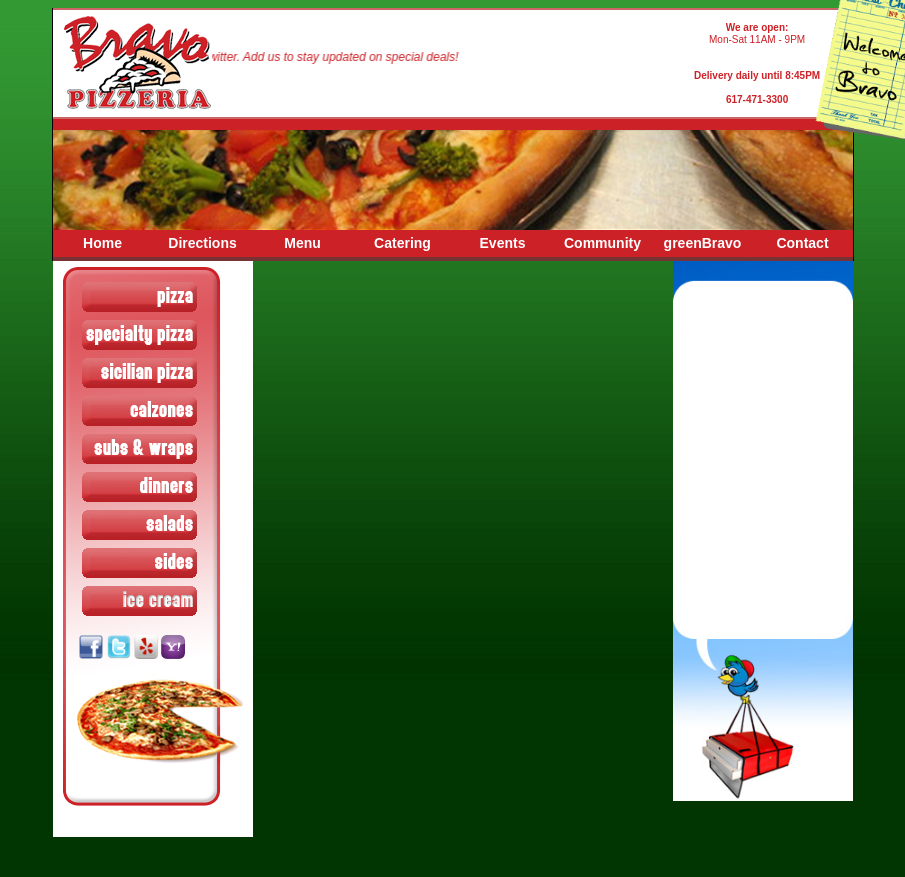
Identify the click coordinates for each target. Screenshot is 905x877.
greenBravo (703, 243)
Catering (402, 243)
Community (602, 243)
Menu (302, 243)
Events (503, 243)
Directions (202, 243)
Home (102, 243)
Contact (802, 243)
